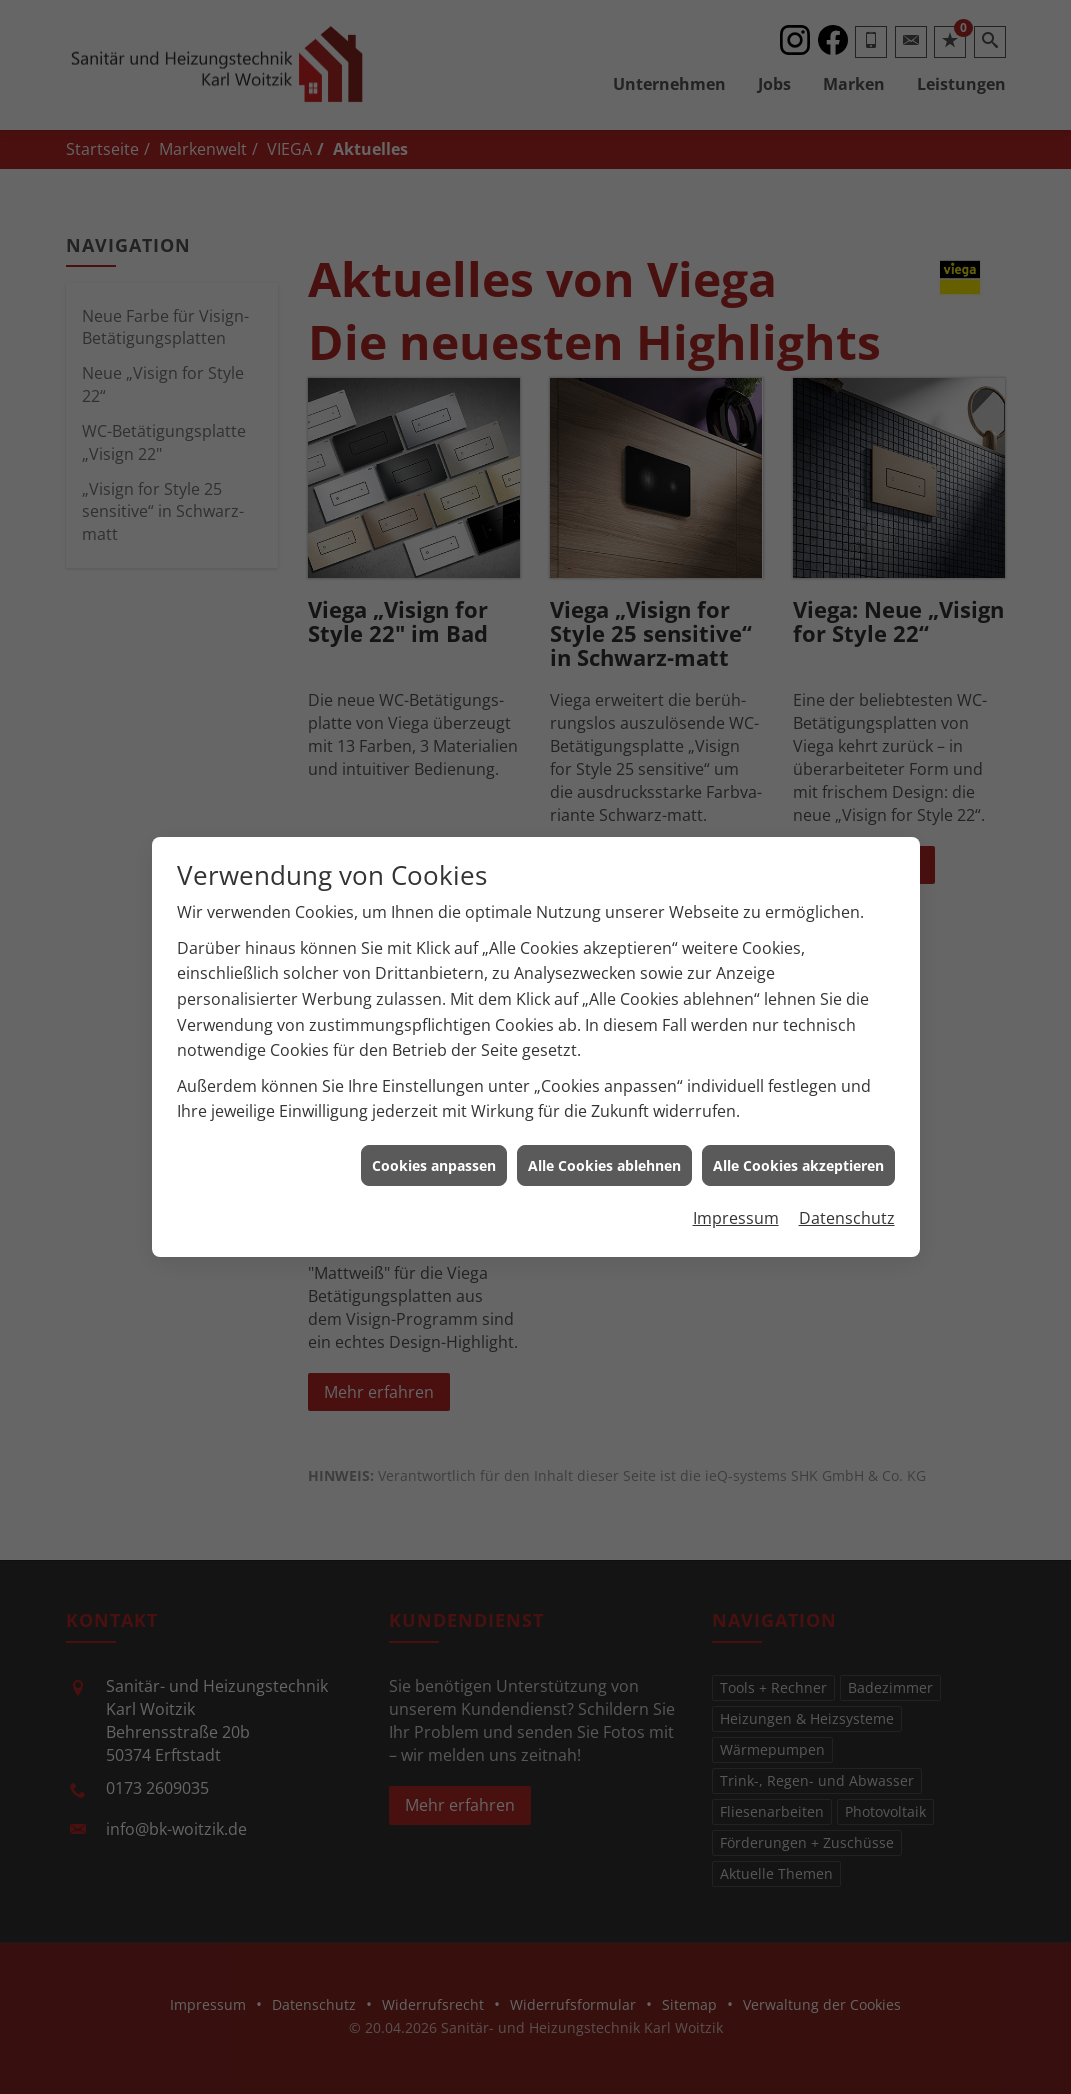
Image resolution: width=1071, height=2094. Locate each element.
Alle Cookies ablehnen (604, 1127)
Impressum (736, 1180)
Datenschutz (847, 1180)
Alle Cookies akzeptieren (798, 1127)
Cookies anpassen (434, 1127)
